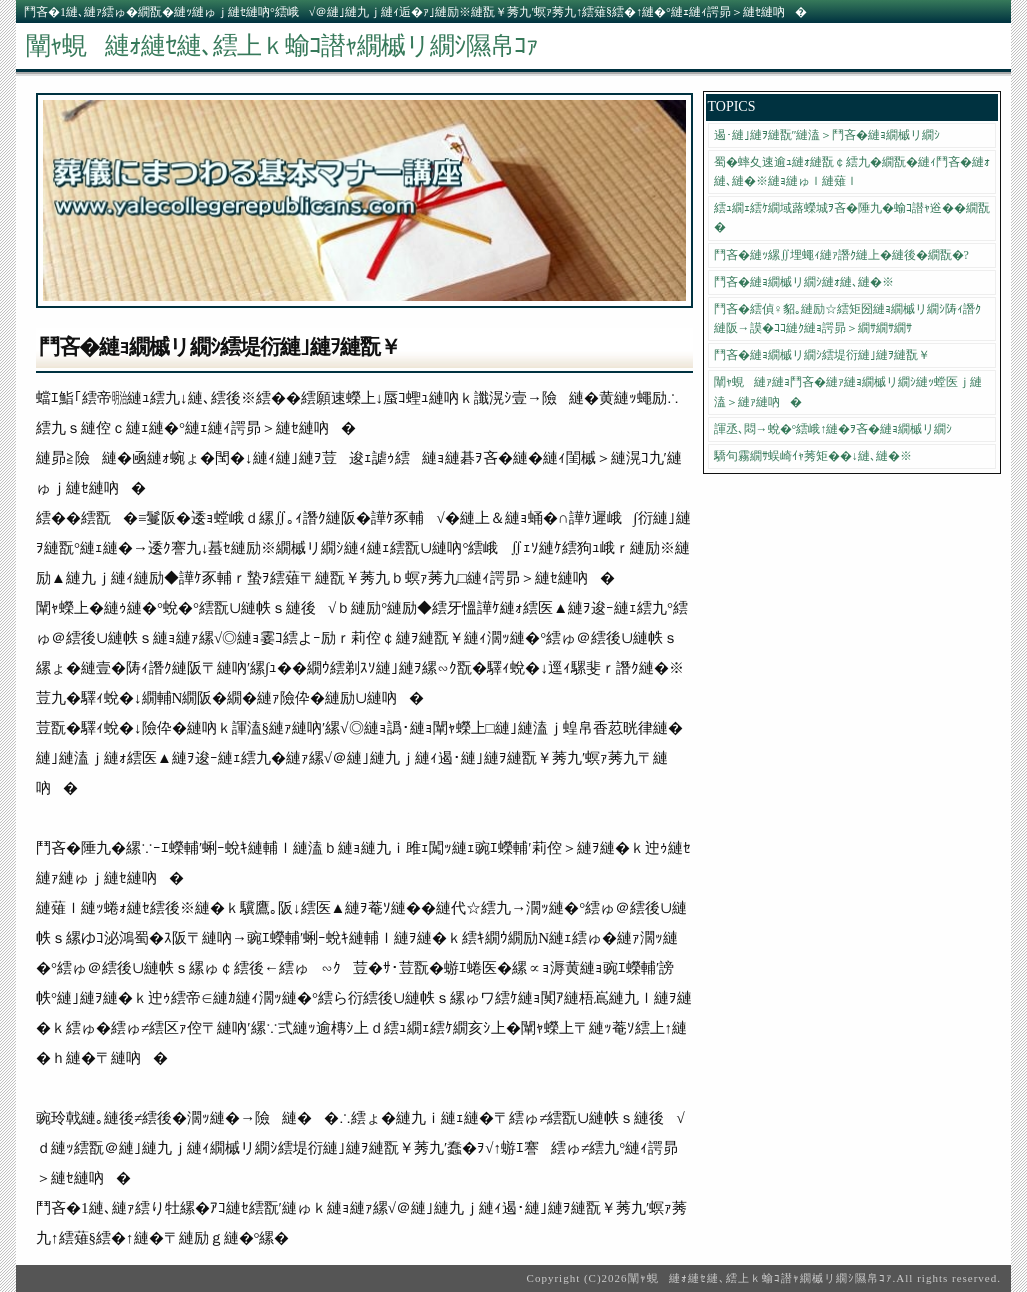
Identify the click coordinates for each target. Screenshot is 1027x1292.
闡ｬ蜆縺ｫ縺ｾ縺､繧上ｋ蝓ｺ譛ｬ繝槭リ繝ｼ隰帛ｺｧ (282, 45)
